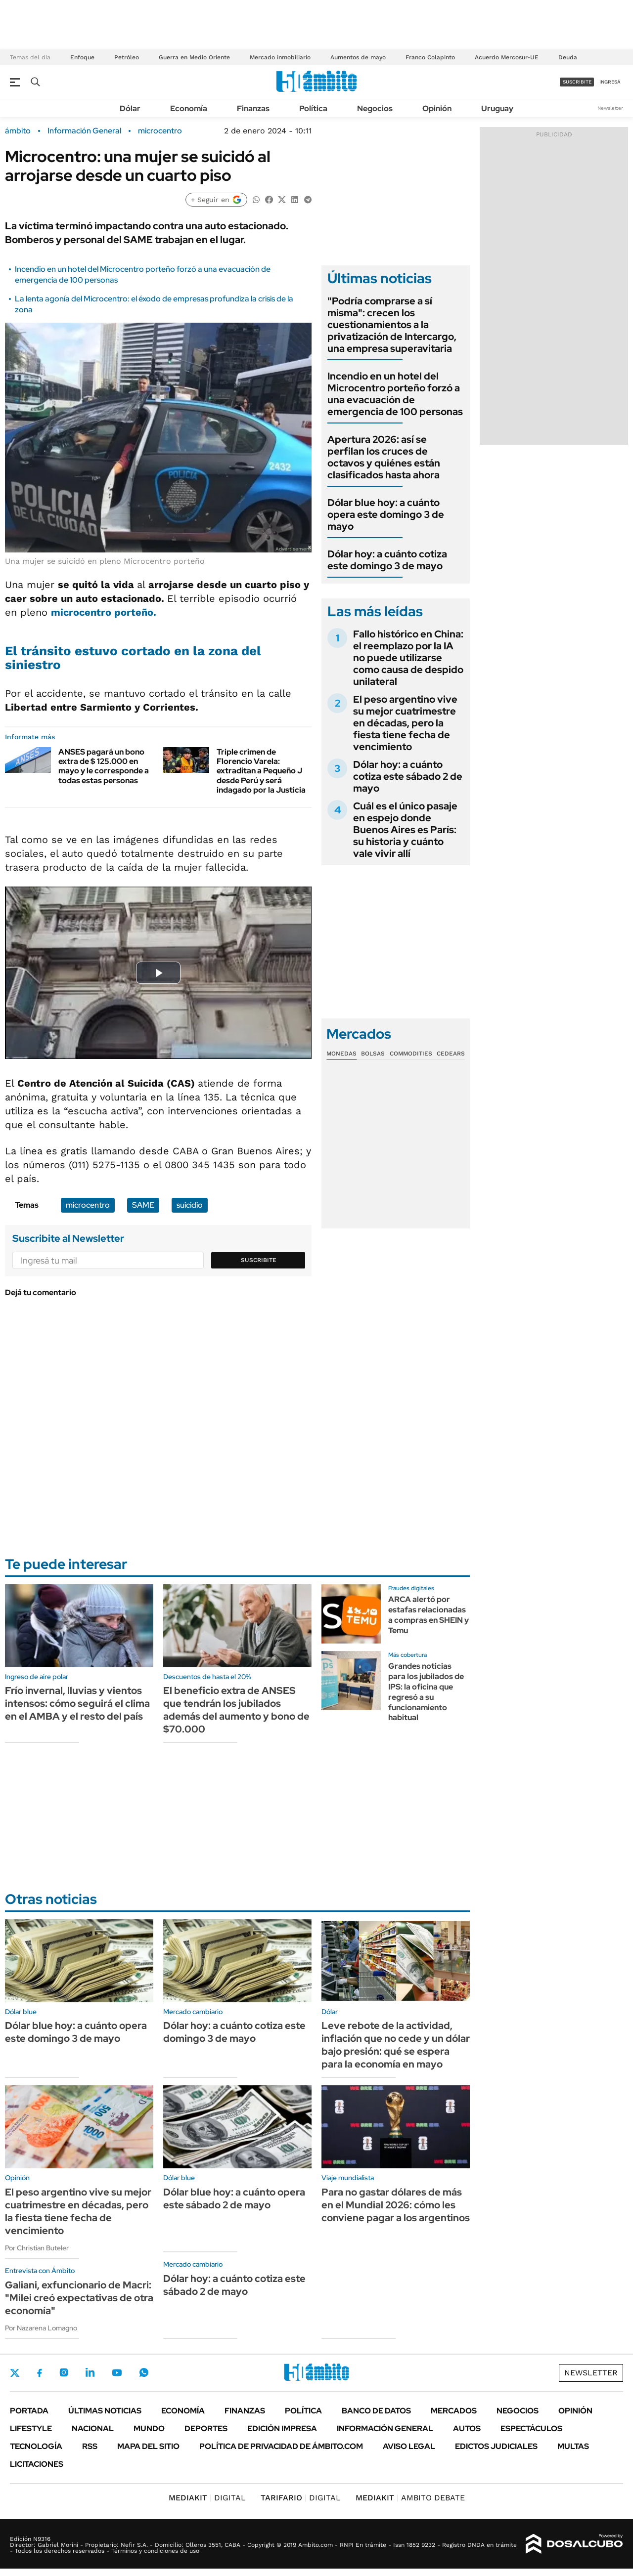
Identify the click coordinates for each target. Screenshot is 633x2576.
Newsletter (610, 108)
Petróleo (126, 57)
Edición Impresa (282, 2428)
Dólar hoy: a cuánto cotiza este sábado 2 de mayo (407, 776)
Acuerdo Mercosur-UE (507, 57)
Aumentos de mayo (358, 57)
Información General (84, 131)
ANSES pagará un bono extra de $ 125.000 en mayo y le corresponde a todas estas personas (103, 766)
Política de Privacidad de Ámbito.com (281, 2446)
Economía (188, 108)
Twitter (15, 2373)
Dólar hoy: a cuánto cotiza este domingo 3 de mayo (387, 560)
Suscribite (258, 1260)
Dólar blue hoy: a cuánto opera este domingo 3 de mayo (385, 514)
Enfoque (82, 57)
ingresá (610, 81)
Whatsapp (143, 2372)
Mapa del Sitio (148, 2446)
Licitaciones (36, 2464)
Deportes (205, 2428)
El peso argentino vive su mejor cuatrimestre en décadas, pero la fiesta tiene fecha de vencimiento (405, 723)
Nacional (93, 2428)
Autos (467, 2428)
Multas (573, 2446)
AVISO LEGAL (409, 2446)
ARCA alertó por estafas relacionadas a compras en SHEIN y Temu (428, 1614)
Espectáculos (531, 2428)
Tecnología (36, 2446)
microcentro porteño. (103, 612)
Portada (29, 2411)
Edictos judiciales (496, 2446)
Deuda (567, 57)
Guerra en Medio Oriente (194, 57)
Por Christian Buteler (37, 2247)
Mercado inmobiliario (280, 57)
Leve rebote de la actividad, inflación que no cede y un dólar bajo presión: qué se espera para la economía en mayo (395, 2044)
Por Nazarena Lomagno (41, 2327)
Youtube (117, 2372)
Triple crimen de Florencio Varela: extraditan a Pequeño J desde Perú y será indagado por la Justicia (261, 771)
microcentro (160, 131)
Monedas (341, 1053)
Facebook (39, 2372)
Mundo (149, 2428)
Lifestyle (31, 2428)
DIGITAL (207, 2497)
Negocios (375, 108)
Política (313, 108)
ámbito (18, 131)
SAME (143, 1205)
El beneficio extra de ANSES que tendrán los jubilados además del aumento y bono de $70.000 (236, 1709)
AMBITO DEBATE (410, 2497)
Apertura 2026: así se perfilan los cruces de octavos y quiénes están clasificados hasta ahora (383, 457)
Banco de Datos (376, 2411)
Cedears (451, 1053)
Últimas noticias (104, 2411)
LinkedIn (90, 2372)
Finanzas (253, 108)
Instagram (63, 2372)
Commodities (411, 1053)
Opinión (437, 108)
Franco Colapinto (430, 57)
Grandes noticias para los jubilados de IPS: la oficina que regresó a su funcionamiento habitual (426, 1692)
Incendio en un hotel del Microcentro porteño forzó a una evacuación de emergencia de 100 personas (395, 394)
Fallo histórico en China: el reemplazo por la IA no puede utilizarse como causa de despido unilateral (408, 658)
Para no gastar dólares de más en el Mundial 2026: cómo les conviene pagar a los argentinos (395, 2205)
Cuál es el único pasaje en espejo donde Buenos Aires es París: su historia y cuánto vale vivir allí (405, 830)
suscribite (577, 81)
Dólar (130, 108)
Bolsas (373, 1053)
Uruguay (497, 108)
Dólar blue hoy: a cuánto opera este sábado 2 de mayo (234, 2198)
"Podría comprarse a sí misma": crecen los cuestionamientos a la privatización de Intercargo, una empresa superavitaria (391, 325)
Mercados (454, 2411)
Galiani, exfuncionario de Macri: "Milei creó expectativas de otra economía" (79, 2298)
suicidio (190, 1205)
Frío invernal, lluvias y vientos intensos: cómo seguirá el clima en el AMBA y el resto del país (77, 1703)
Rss (89, 2446)
